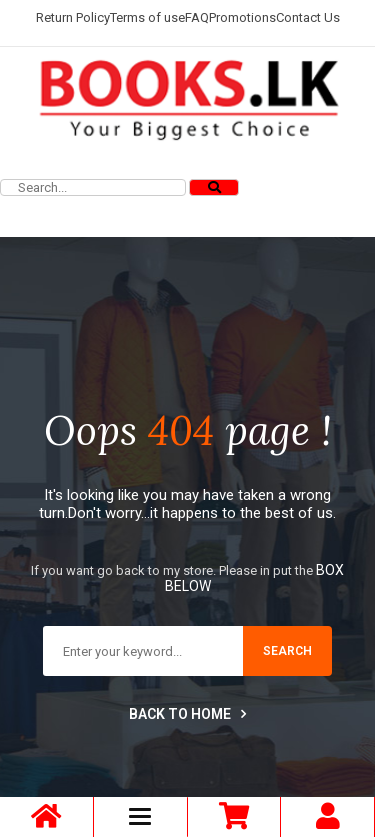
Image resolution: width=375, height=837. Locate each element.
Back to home (187, 714)
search (287, 651)
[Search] (214, 187)
